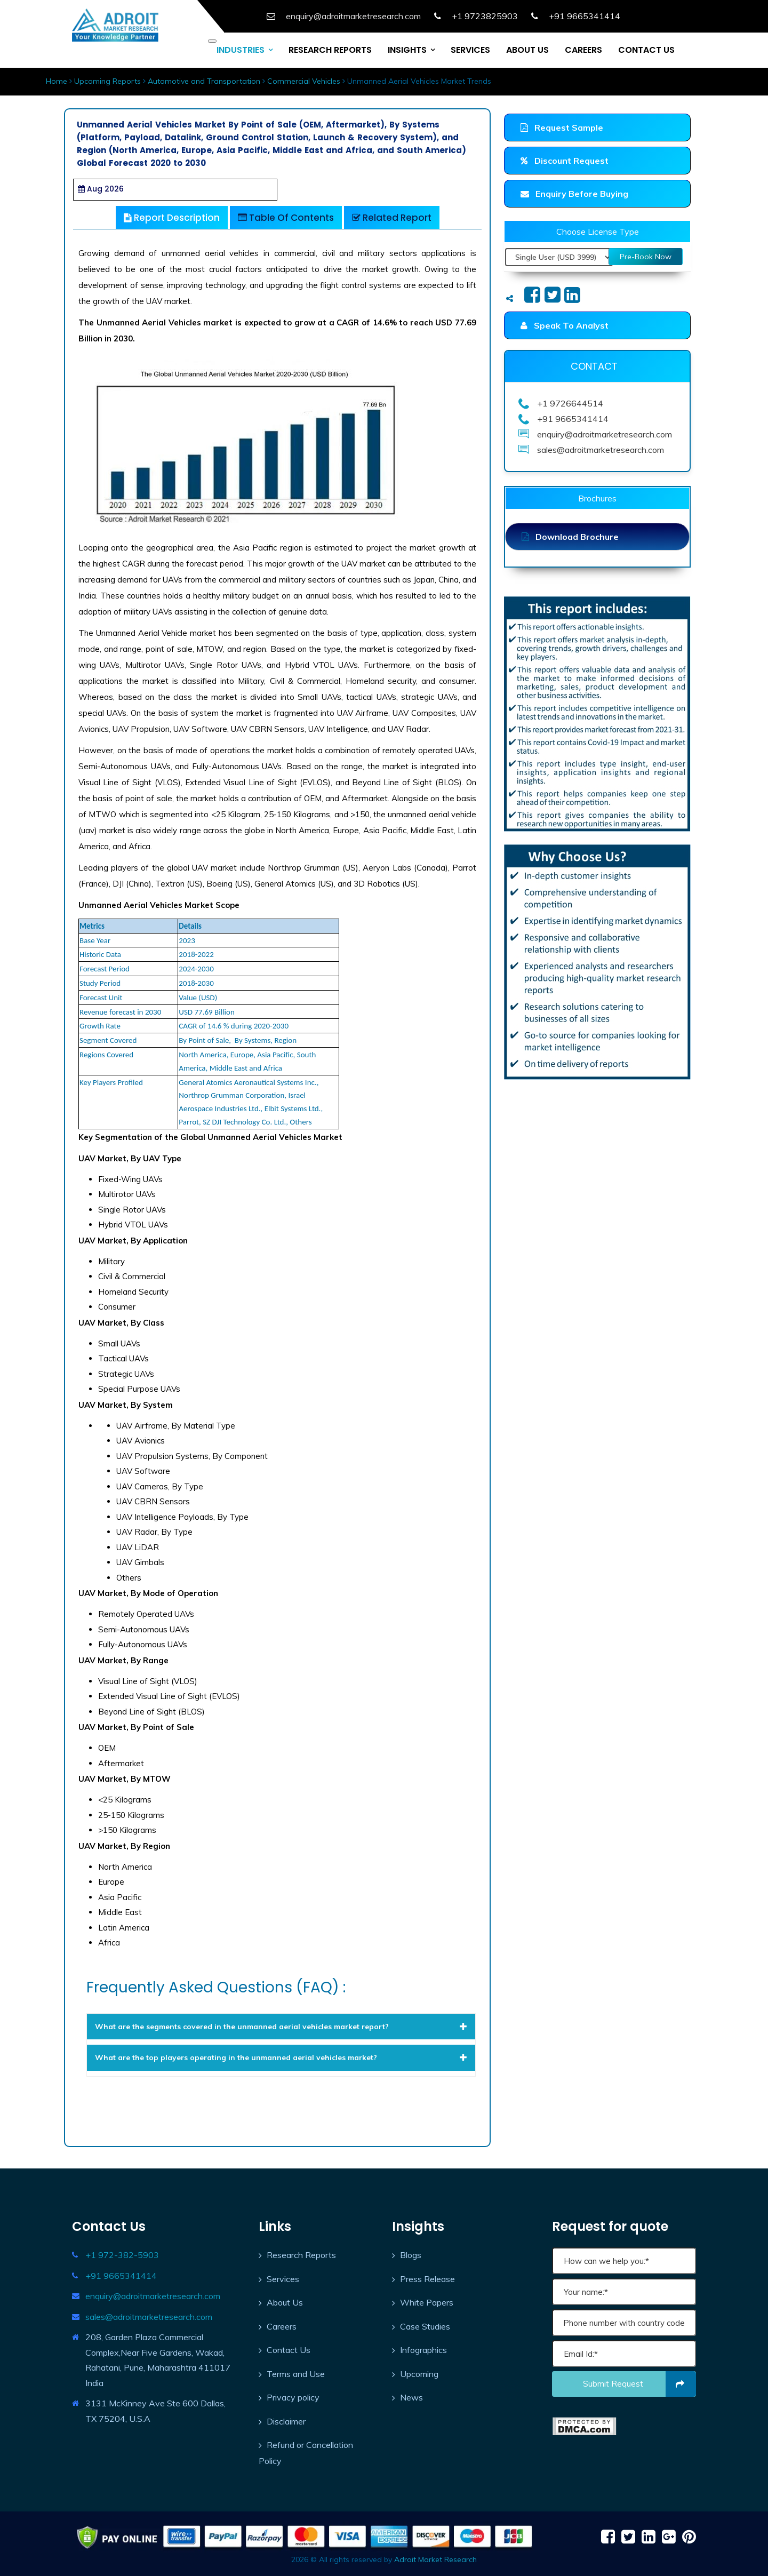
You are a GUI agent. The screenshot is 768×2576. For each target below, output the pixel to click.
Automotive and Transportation (204, 81)
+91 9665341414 (121, 2275)
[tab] (281, 2026)
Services (283, 2279)
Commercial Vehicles (303, 81)
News (411, 2397)
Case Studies (425, 2326)
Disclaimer (286, 2421)
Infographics (423, 2349)
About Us (285, 2302)
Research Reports (301, 2255)
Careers (282, 2326)
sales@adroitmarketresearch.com (148, 2316)
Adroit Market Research (435, 2559)
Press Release (427, 2279)
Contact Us (288, 2349)
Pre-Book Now (645, 256)
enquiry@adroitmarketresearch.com (152, 2296)
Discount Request (565, 160)
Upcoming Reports (107, 81)
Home (56, 81)
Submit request (640, 2384)
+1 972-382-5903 (122, 2255)
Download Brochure (570, 536)
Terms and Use (296, 2373)
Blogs (410, 2255)
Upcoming (419, 2373)
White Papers (426, 2302)
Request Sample (562, 127)
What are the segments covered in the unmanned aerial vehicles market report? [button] (281, 2026)
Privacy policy (293, 2397)
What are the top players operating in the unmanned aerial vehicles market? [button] (281, 2057)
